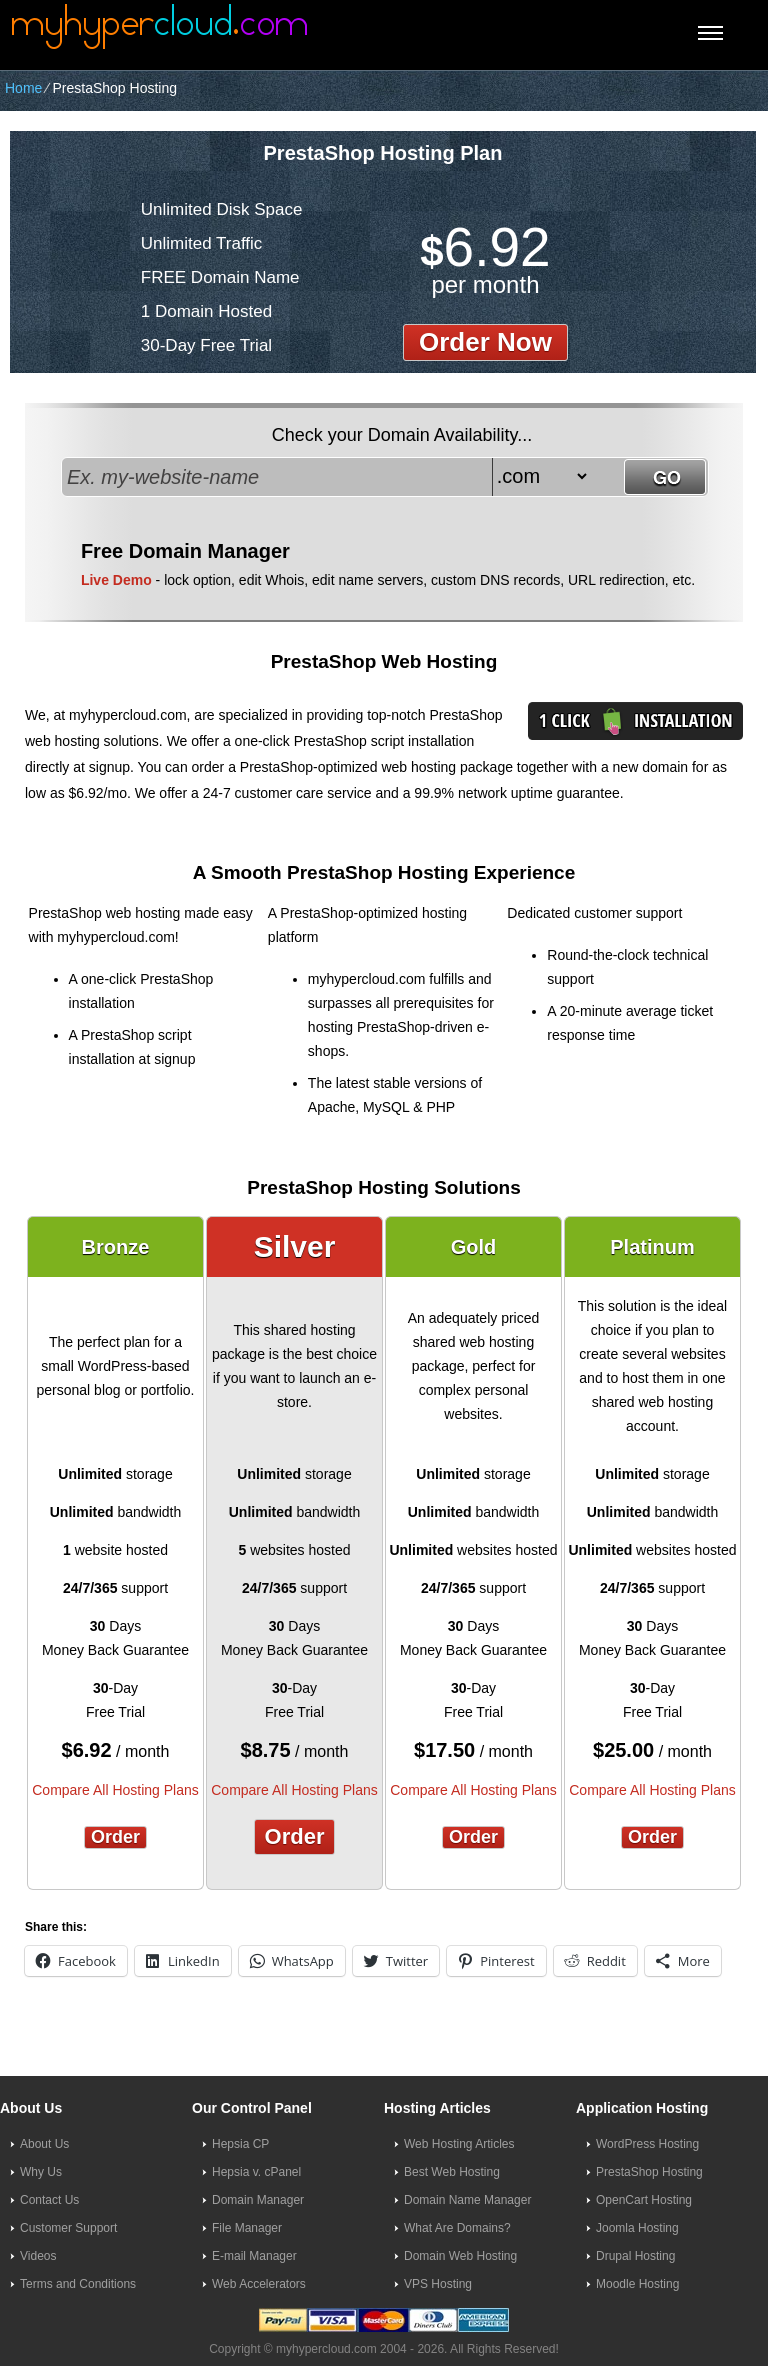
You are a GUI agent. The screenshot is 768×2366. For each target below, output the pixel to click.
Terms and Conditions (78, 2284)
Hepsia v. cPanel (256, 2172)
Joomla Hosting (637, 2228)
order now (485, 342)
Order (115, 1837)
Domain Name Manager (467, 2200)
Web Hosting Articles (459, 2144)
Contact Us (49, 2200)
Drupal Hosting (635, 2256)
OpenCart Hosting (644, 2200)
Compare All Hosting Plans (115, 1790)
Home (23, 88)
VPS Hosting (438, 2284)
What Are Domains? (457, 2228)
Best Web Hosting (452, 2172)
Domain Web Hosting (460, 2256)
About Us (44, 2144)
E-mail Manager (254, 2256)
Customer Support (68, 2228)
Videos (38, 2256)
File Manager (247, 2228)
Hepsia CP (240, 2144)
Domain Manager (258, 2200)
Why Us (41, 2172)
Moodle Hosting (637, 2284)
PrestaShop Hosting (649, 2172)
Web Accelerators (259, 2284)
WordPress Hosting (647, 2144)
